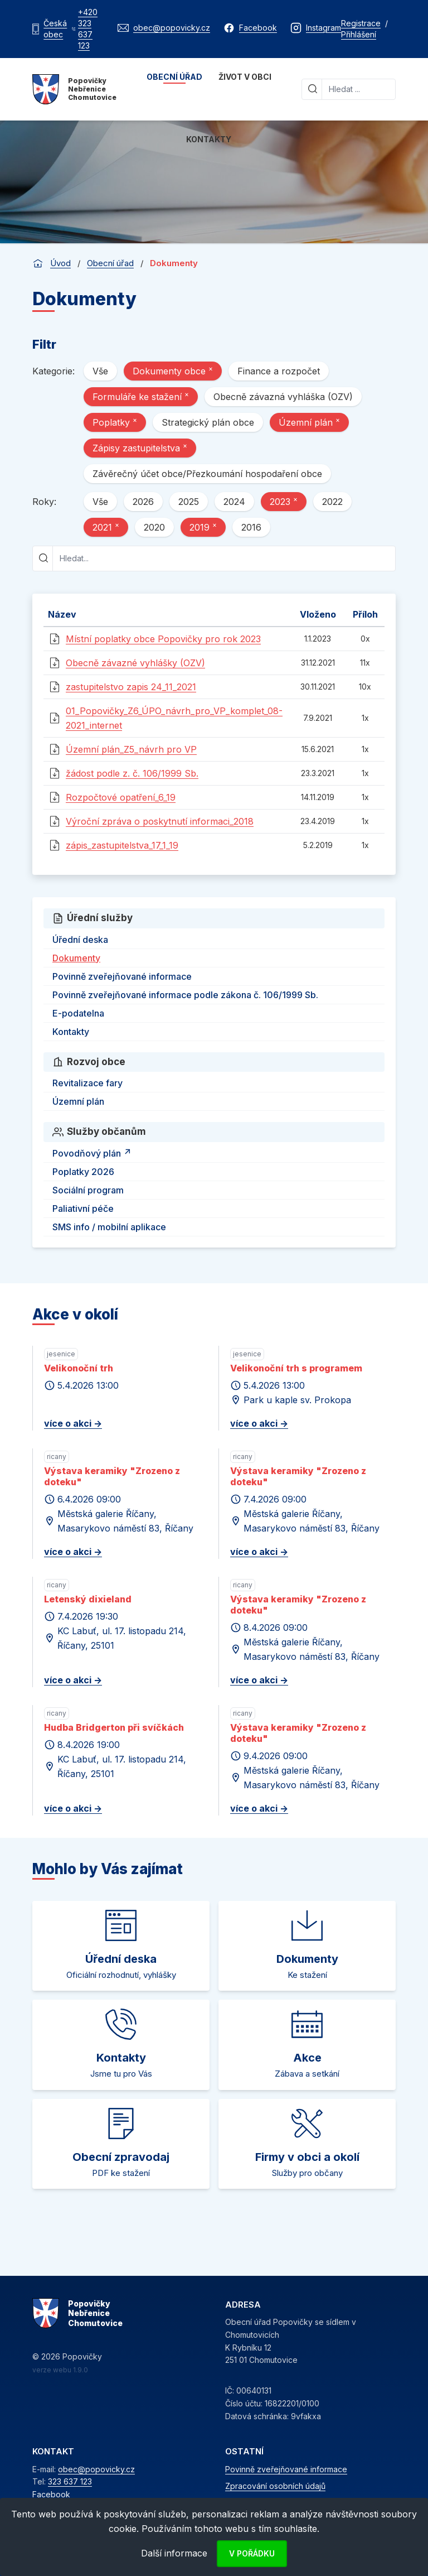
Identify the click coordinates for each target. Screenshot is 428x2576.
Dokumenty (76, 958)
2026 (143, 501)
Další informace (174, 2553)
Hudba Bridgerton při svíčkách (114, 1727)
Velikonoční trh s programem (296, 1368)
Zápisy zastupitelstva (140, 447)
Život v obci (244, 76)
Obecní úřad (174, 76)
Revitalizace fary (87, 1083)
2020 (154, 527)
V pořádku (252, 2553)
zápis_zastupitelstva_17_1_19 (122, 845)
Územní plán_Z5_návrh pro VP (131, 749)
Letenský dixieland (88, 1599)
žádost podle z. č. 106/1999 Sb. (132, 773)
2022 (332, 501)
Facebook (51, 2494)
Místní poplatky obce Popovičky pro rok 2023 (163, 638)
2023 (284, 501)
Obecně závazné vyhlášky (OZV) (135, 662)
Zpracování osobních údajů (275, 2486)
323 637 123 (70, 2481)
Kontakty (208, 139)
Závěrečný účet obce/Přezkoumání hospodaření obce (207, 473)
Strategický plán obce (208, 422)
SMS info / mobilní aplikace (109, 1226)
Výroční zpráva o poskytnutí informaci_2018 (160, 821)
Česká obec (55, 28)
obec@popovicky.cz (96, 2469)
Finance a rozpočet (278, 371)
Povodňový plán (93, 1151)
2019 (203, 527)
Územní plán (309, 422)
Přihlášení (358, 34)
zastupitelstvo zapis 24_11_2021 (131, 686)
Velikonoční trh (78, 1368)
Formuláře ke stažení (141, 396)
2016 (251, 527)
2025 (188, 501)
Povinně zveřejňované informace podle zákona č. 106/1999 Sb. (185, 994)
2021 (106, 527)
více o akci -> (73, 1423)
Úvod (60, 263)
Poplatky (115, 422)
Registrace (361, 23)
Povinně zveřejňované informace (122, 976)
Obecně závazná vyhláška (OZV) (283, 396)
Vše (100, 371)
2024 (234, 501)
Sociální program (88, 1190)
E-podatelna (78, 1013)
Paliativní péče (83, 1208)
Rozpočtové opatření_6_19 (121, 797)
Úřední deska (80, 939)
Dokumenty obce (173, 370)
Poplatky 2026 (83, 1171)
